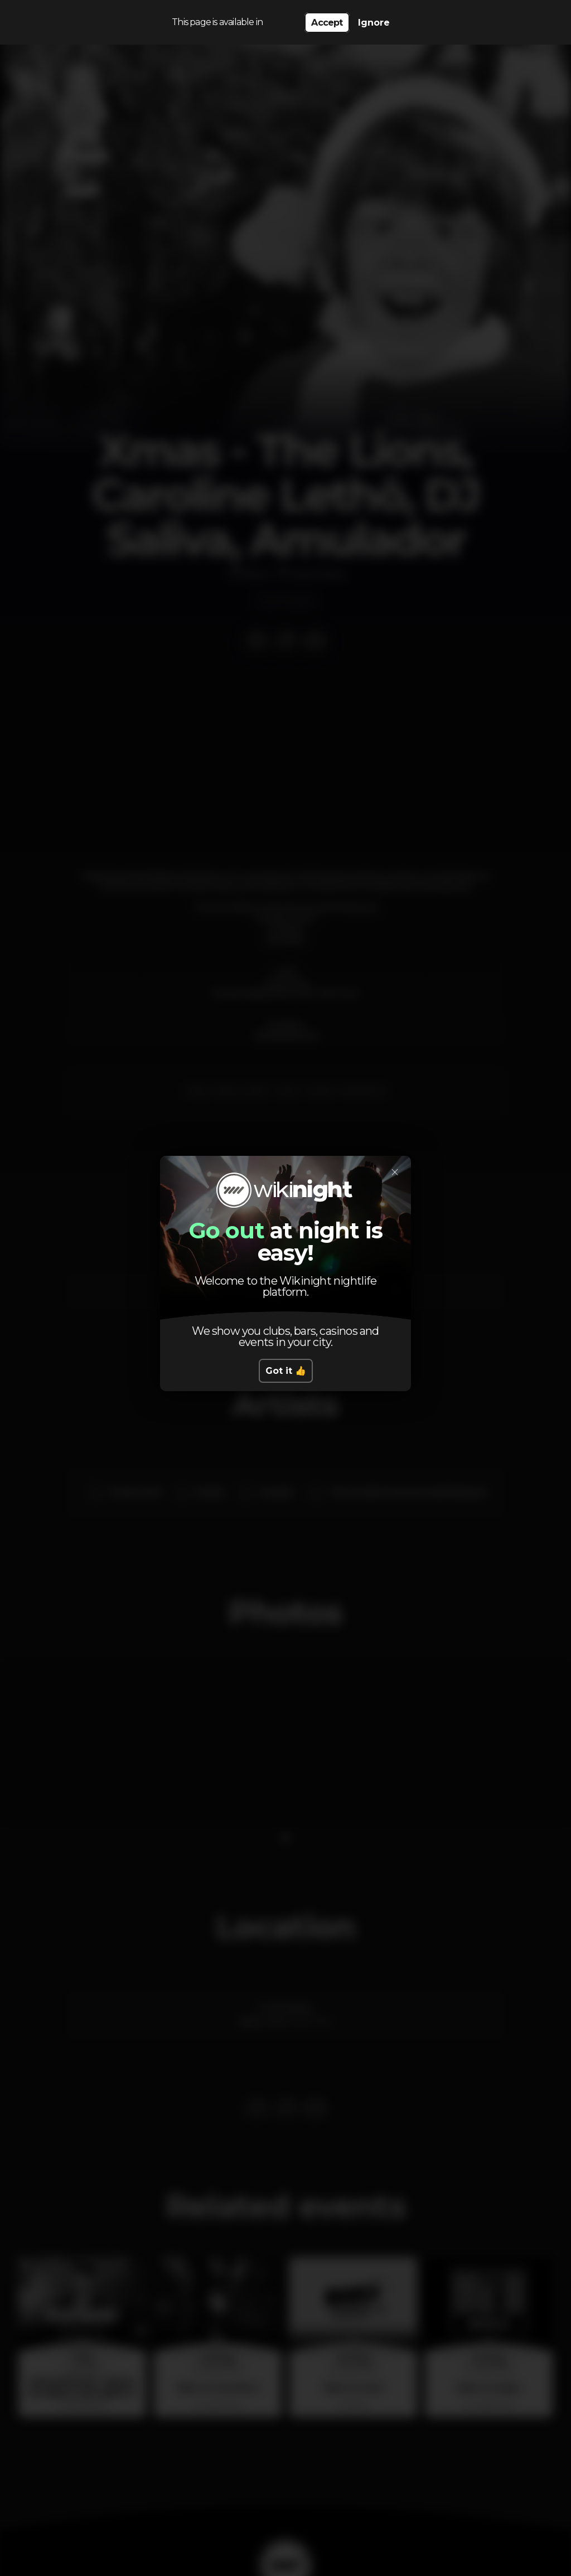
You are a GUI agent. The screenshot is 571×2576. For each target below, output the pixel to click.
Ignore (374, 22)
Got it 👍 (285, 1371)
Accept (326, 22)
